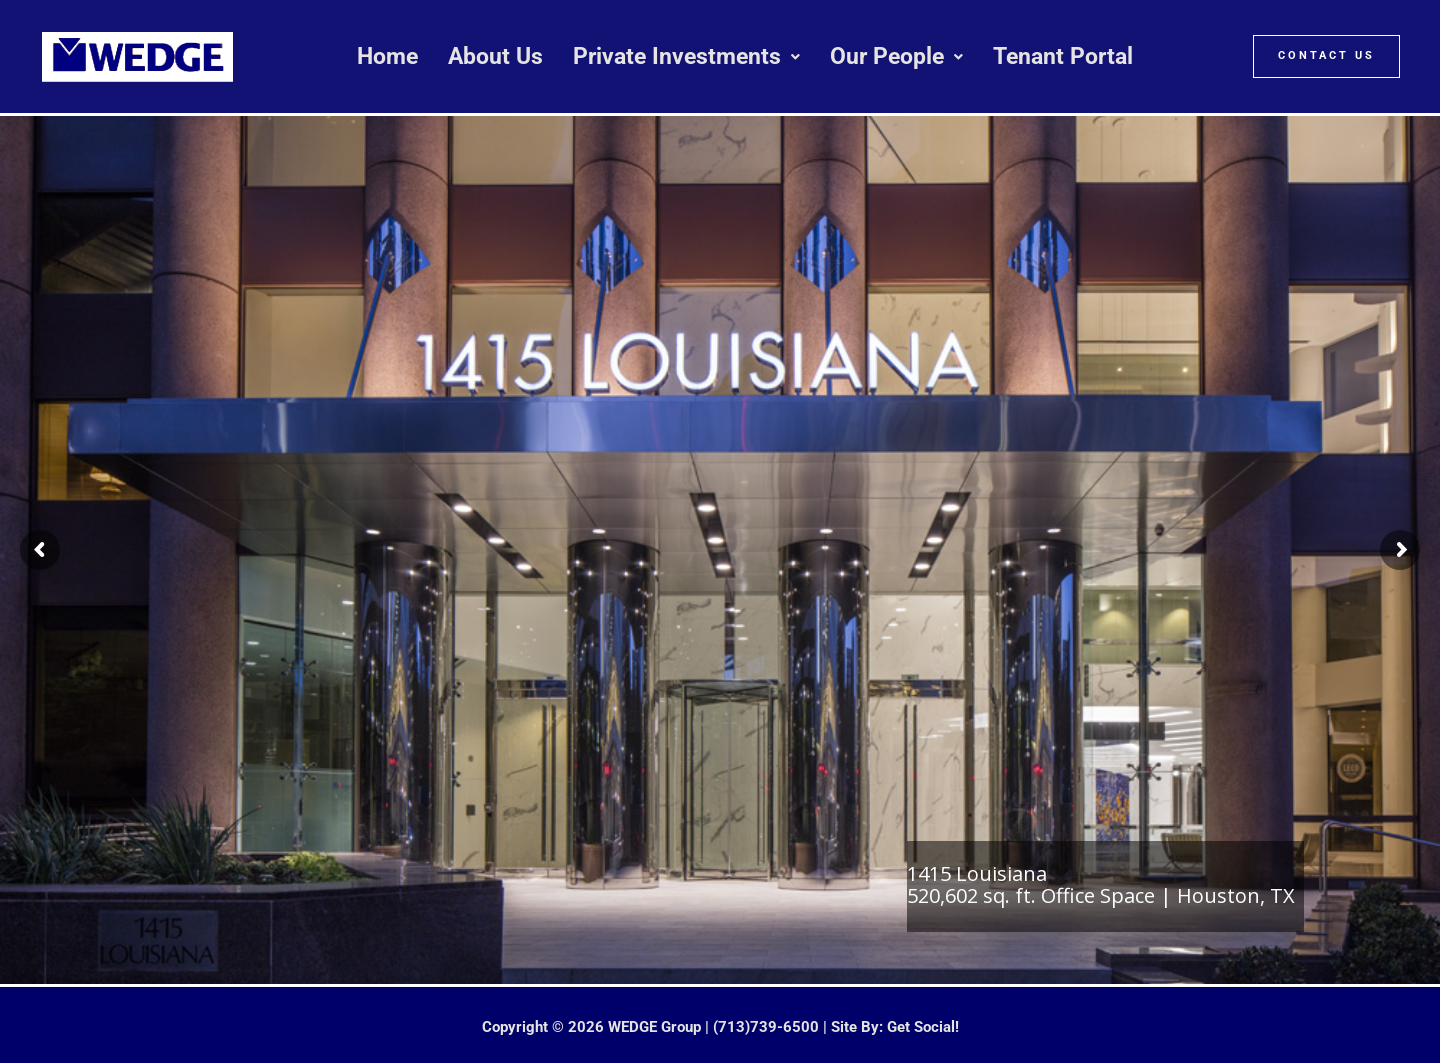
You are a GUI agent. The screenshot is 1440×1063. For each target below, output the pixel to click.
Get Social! (923, 1027)
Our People (896, 56)
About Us (495, 56)
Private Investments (686, 56)
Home (387, 56)
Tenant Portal (1063, 56)
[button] (686, 56)
